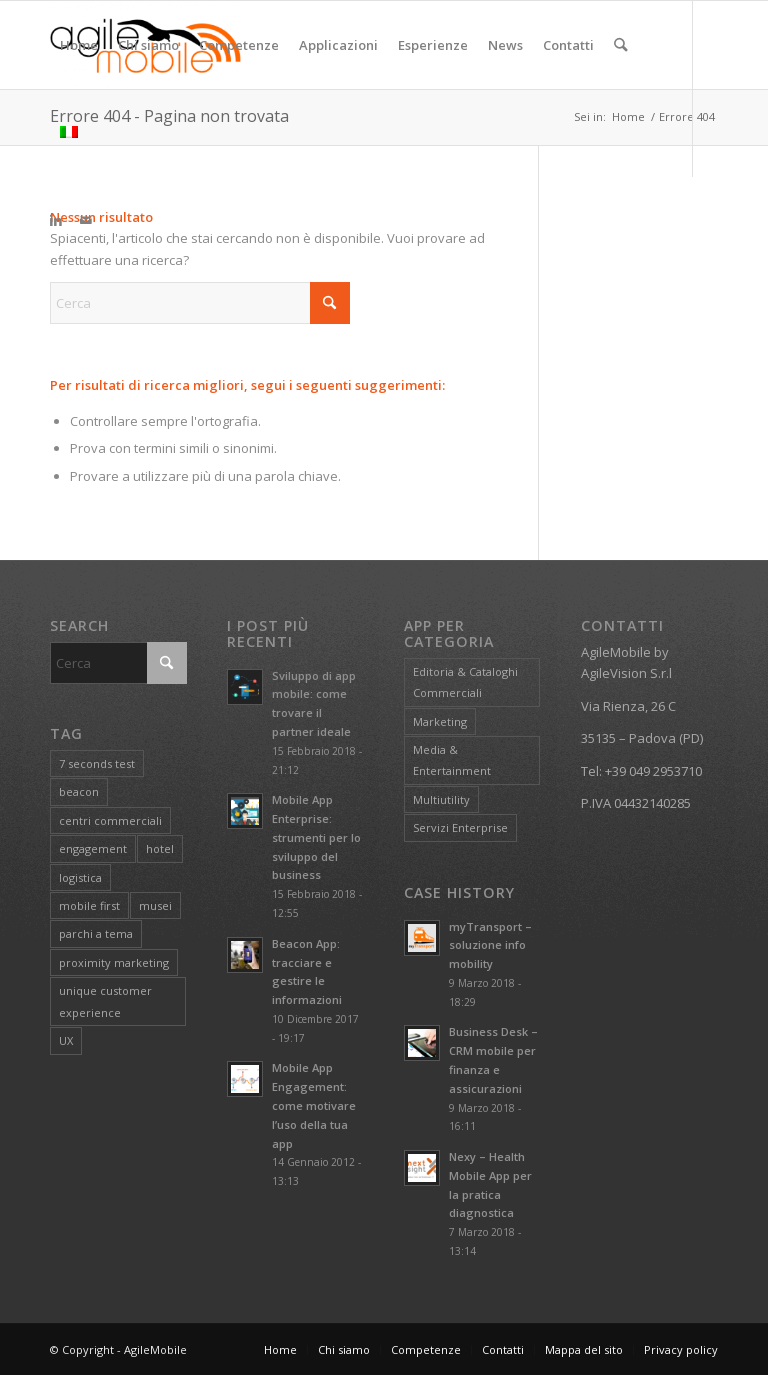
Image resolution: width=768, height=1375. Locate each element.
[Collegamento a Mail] (86, 220)
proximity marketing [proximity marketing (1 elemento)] (114, 962)
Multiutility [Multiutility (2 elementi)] (441, 799)
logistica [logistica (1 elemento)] (80, 877)
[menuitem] (79, 45)
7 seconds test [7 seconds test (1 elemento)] (97, 763)
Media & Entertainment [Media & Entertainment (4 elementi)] (452, 760)
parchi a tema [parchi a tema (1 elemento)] (96, 933)
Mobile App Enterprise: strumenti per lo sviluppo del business (316, 837)
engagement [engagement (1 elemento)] (93, 848)
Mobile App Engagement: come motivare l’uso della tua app (314, 1105)
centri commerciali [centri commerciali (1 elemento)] (110, 820)
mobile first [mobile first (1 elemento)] (89, 905)
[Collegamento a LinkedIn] (56, 220)
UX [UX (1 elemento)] (66, 1040)
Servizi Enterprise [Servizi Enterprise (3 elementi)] (460, 827)
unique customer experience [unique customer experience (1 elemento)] (105, 1001)
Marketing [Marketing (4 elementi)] (440, 721)
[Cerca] (620, 45)
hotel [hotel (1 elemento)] (160, 848)
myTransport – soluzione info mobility (490, 945)
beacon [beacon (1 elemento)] (79, 791)
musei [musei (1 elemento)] (155, 905)
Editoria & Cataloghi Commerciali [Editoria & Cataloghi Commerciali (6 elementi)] (465, 682)
